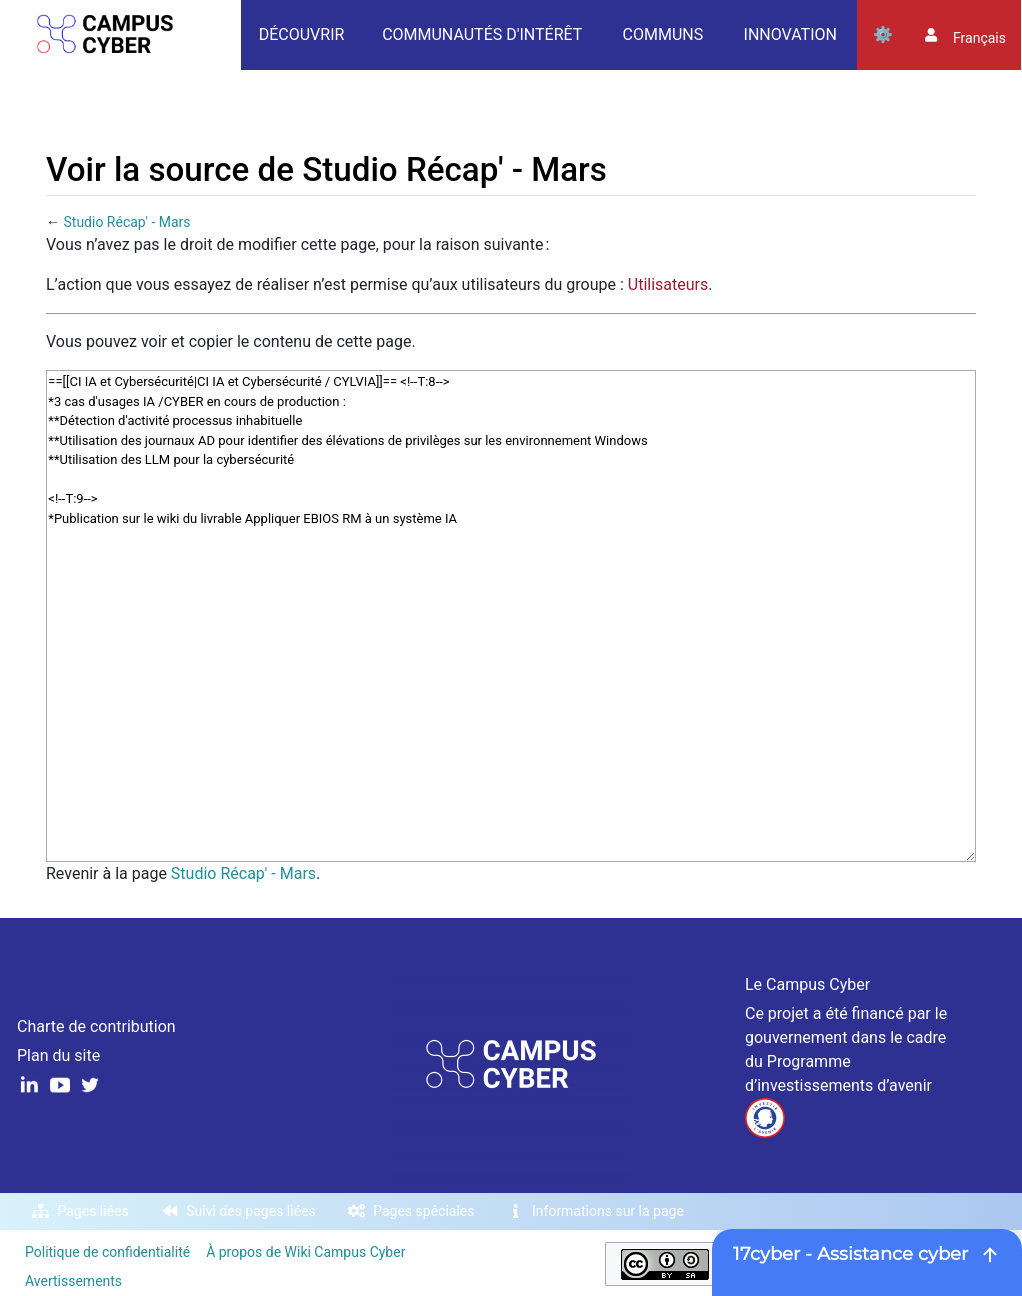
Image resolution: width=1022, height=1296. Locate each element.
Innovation (790, 34)
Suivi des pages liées (250, 1211)
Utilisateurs (668, 284)
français (979, 38)
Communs (663, 34)
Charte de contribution (96, 1026)
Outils (883, 35)
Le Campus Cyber (807, 984)
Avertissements (73, 1281)
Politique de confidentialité (107, 1252)
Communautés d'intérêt (482, 34)
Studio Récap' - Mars (126, 222)
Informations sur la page (608, 1211)
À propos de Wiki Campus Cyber (305, 1252)
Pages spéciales (423, 1211)
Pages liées (93, 1211)
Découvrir (302, 34)
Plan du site (58, 1055)
